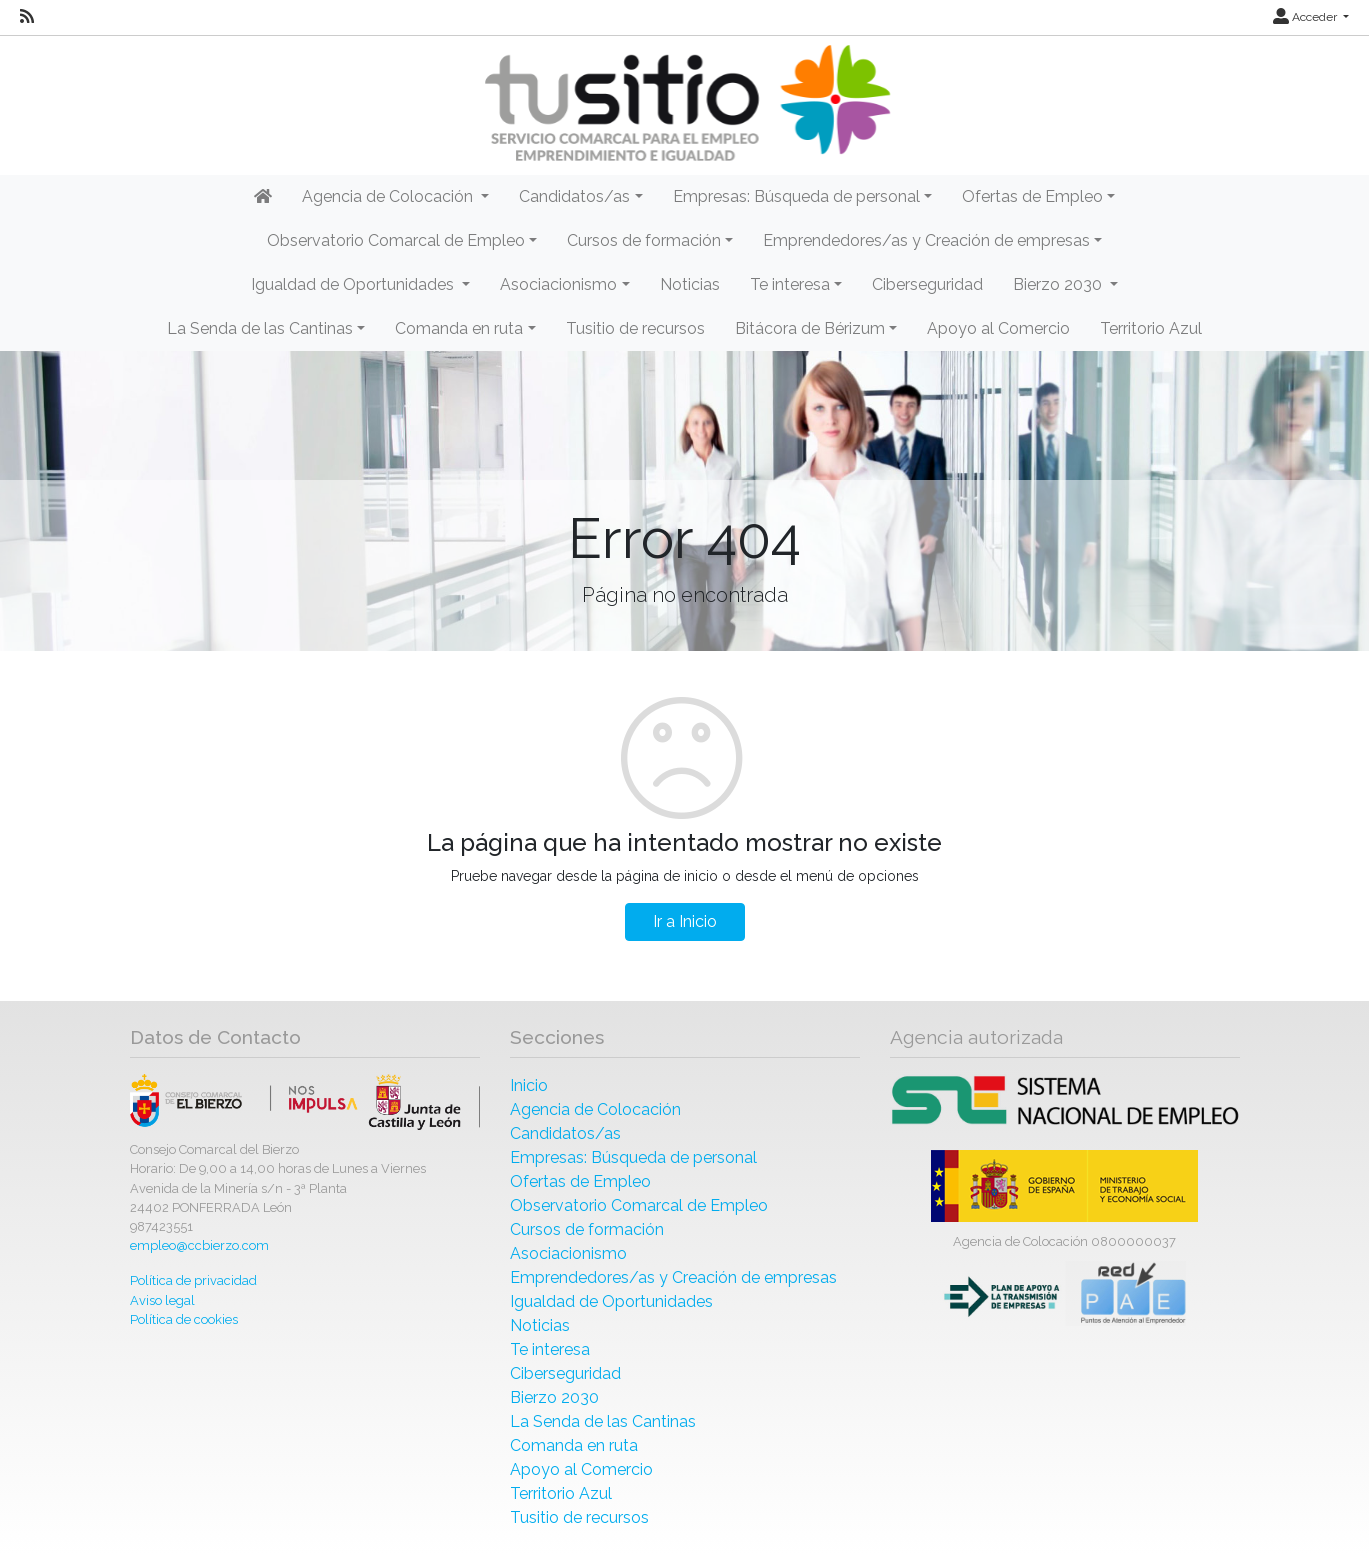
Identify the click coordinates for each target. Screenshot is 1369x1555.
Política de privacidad (193, 1280)
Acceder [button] (1306, 17)
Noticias (690, 284)
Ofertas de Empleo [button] (1032, 196)
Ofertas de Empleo (580, 1181)
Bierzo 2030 (554, 1397)
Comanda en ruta (574, 1445)
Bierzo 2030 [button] (1059, 284)
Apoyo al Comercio (998, 328)
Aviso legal (162, 1300)
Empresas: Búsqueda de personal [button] (796, 196)
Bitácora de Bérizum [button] (810, 328)
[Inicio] (685, 103)
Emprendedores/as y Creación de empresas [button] (926, 240)
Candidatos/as (565, 1133)
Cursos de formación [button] (644, 240)
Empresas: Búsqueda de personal (633, 1157)
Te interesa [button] (790, 284)
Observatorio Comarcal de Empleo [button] (396, 240)
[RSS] (27, 17)
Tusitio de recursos (635, 328)
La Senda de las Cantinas (603, 1421)
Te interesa (550, 1349)
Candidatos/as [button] (574, 196)
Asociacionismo (568, 1253)
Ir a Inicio (685, 921)
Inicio (529, 1085)
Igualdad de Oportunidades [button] (354, 284)
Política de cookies (184, 1319)
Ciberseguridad (927, 284)
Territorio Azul (1151, 328)
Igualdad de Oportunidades (611, 1301)
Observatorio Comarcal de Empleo (639, 1205)
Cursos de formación (587, 1229)
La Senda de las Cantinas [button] (260, 328)
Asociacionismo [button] (558, 284)
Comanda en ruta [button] (459, 328)
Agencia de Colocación (595, 1109)
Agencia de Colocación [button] (389, 196)
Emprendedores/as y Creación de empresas (673, 1277)
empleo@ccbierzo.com (199, 1245)
